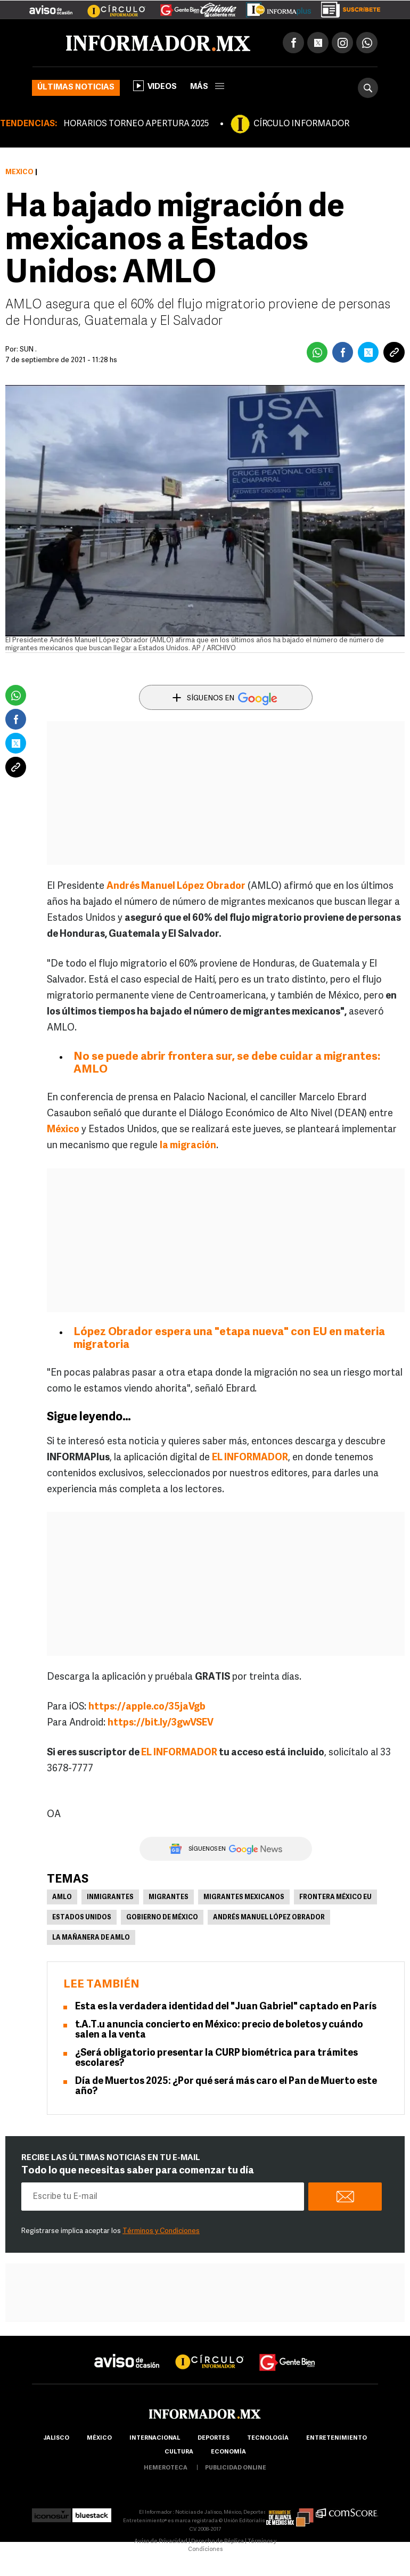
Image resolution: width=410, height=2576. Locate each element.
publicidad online (235, 2468)
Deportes (213, 2438)
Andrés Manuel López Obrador (269, 1918)
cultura (179, 2452)
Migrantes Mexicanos (243, 1897)
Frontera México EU (335, 1897)
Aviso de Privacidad (160, 2542)
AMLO (62, 1897)
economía (228, 2452)
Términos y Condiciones (161, 2231)
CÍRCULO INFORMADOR (301, 124)
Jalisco (56, 2438)
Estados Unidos (81, 1918)
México (19, 172)
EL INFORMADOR (179, 1753)
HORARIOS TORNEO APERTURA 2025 (136, 124)
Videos (155, 85)
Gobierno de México (162, 1918)
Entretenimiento (336, 2438)
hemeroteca (165, 2468)
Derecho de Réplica (217, 2542)
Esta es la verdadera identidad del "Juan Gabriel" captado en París (225, 2007)
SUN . (28, 349)
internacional (154, 2438)
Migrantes (168, 1897)
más (207, 87)
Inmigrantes (110, 1897)
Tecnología (268, 2438)
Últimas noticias (75, 88)
